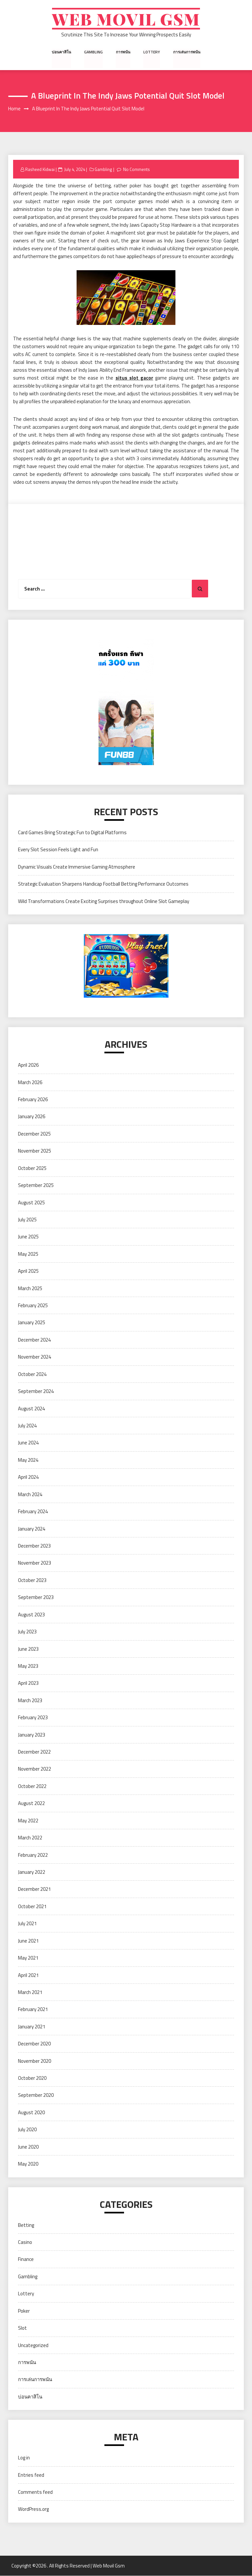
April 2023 (28, 1683)
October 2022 (32, 1786)
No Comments (136, 169)
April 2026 (28, 1065)
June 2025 (28, 1237)
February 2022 (33, 1855)
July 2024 (27, 1426)
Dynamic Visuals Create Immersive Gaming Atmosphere (76, 867)
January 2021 (31, 2026)
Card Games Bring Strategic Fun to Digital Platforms (72, 833)
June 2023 (28, 1649)
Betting (26, 2225)
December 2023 (34, 1546)
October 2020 (32, 2078)
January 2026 (31, 1116)
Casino (25, 2242)
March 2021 (30, 1992)
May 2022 (28, 1820)
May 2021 (28, 1958)
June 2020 (28, 2147)
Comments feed (35, 2492)
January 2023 (31, 1735)
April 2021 (28, 1975)
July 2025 (27, 1220)
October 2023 (32, 1580)
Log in (24, 2458)
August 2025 (31, 1202)
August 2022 (31, 1803)
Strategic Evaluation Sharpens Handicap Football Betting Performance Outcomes (103, 884)
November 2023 (34, 1563)
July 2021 (27, 1923)
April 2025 (28, 1271)
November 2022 (34, 1769)
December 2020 (34, 2044)
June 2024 (28, 1443)
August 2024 (31, 1408)
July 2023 (27, 1632)
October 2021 (32, 1906)
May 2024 (28, 1460)
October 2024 (32, 1374)
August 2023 (31, 1614)
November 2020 (34, 2061)
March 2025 (30, 1288)
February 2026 (33, 1099)
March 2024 (30, 1494)
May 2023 (28, 1666)
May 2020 (28, 2164)
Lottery (151, 52)
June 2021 (28, 1941)
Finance (26, 2259)
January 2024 (31, 1528)
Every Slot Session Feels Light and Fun (58, 850)
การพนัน (123, 52)
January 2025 (31, 1322)
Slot (22, 2328)
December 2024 (34, 1340)
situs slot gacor (134, 378)
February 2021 (33, 2009)
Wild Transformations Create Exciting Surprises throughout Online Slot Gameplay (103, 901)
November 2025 (34, 1151)
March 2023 (30, 1700)
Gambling (93, 52)
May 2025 (28, 1254)
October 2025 (32, 1168)
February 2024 (33, 1511)
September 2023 (36, 1597)
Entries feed (31, 2475)
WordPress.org (33, 2509)
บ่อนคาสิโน (61, 52)
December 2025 (34, 1134)
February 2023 (33, 1717)
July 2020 (27, 2130)
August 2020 (31, 2112)
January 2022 (31, 1872)
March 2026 (30, 1082)
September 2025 (36, 1185)
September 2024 (36, 1391)
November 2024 (34, 1357)
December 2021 (34, 1889)
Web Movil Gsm (126, 19)
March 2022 (30, 1838)
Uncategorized (33, 2345)
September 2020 (36, 2095)
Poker (24, 2311)
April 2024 (28, 1477)
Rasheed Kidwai (40, 169)
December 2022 (34, 1752)
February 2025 (33, 1305)
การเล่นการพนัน (186, 52)
